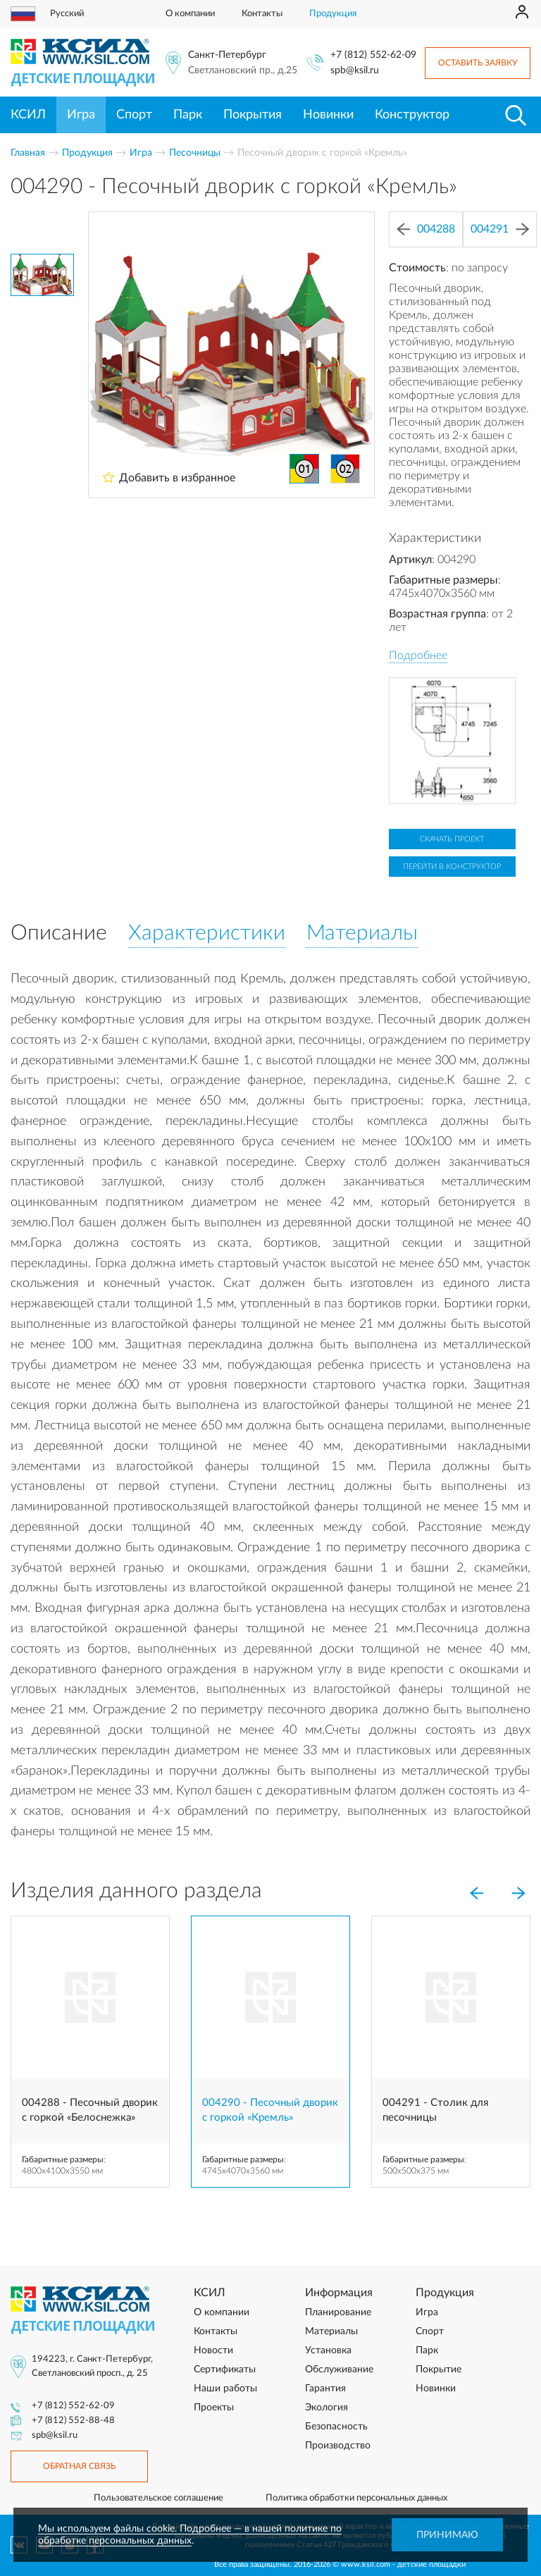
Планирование (338, 2312)
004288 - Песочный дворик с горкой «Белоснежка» (90, 2109)
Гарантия (325, 2388)
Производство (338, 2446)
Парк (187, 115)
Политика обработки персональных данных (356, 2498)
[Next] (518, 1894)
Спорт (134, 115)
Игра (81, 115)
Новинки (328, 115)
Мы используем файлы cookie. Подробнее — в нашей (161, 2529)
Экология (326, 2407)
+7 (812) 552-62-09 (373, 55)
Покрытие (438, 2369)
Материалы (331, 2331)
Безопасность (336, 2427)
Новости (213, 2350)
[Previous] (476, 1894)
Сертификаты (225, 2369)
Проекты (214, 2407)
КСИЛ (28, 115)
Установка (328, 2350)
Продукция (332, 13)
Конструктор (412, 115)
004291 (500, 229)
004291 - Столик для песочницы (435, 2109)
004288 (426, 229)
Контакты (262, 13)
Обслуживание (339, 2369)
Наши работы (225, 2388)
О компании (190, 13)
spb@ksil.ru (354, 70)
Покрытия (252, 115)
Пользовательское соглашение (158, 2498)
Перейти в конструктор (452, 866)
